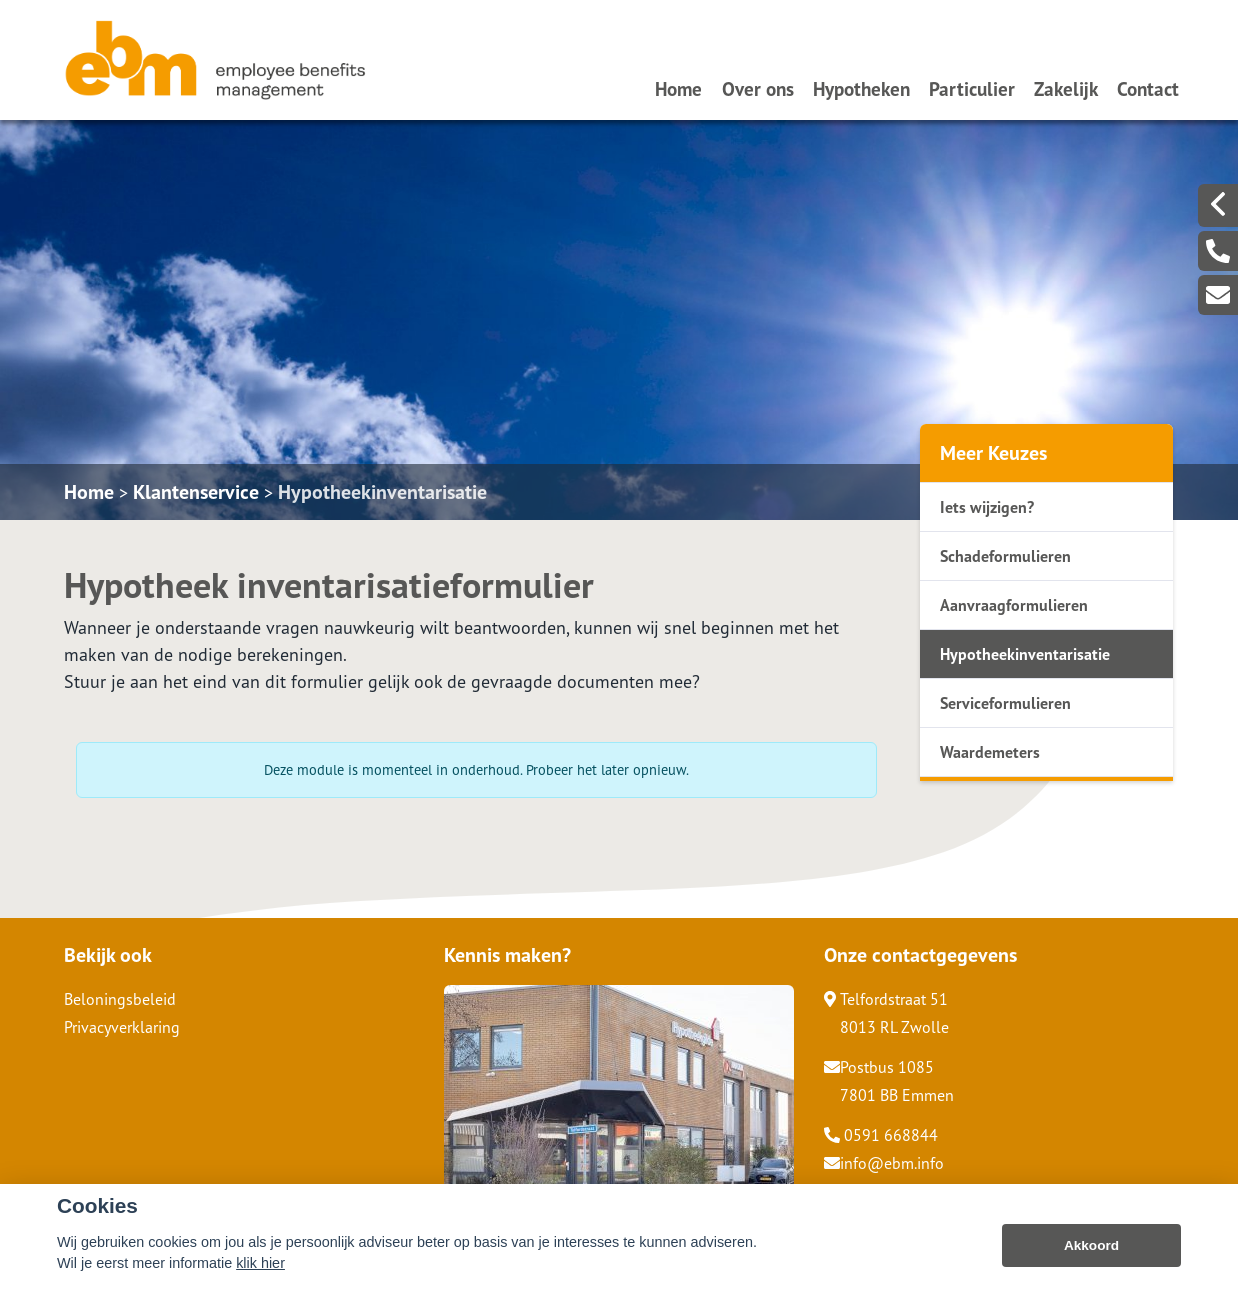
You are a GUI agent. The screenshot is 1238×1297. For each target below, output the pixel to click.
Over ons (758, 88)
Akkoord (1091, 1259)
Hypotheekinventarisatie (382, 492)
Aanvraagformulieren (1014, 605)
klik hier (260, 1277)
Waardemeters (990, 752)
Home (678, 88)
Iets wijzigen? (987, 507)
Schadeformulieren (1005, 556)
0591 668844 (881, 1135)
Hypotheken (861, 88)
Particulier (972, 88)
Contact (1148, 88)
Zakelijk (1066, 88)
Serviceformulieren (1005, 703)
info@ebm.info (884, 1163)
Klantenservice (196, 492)
